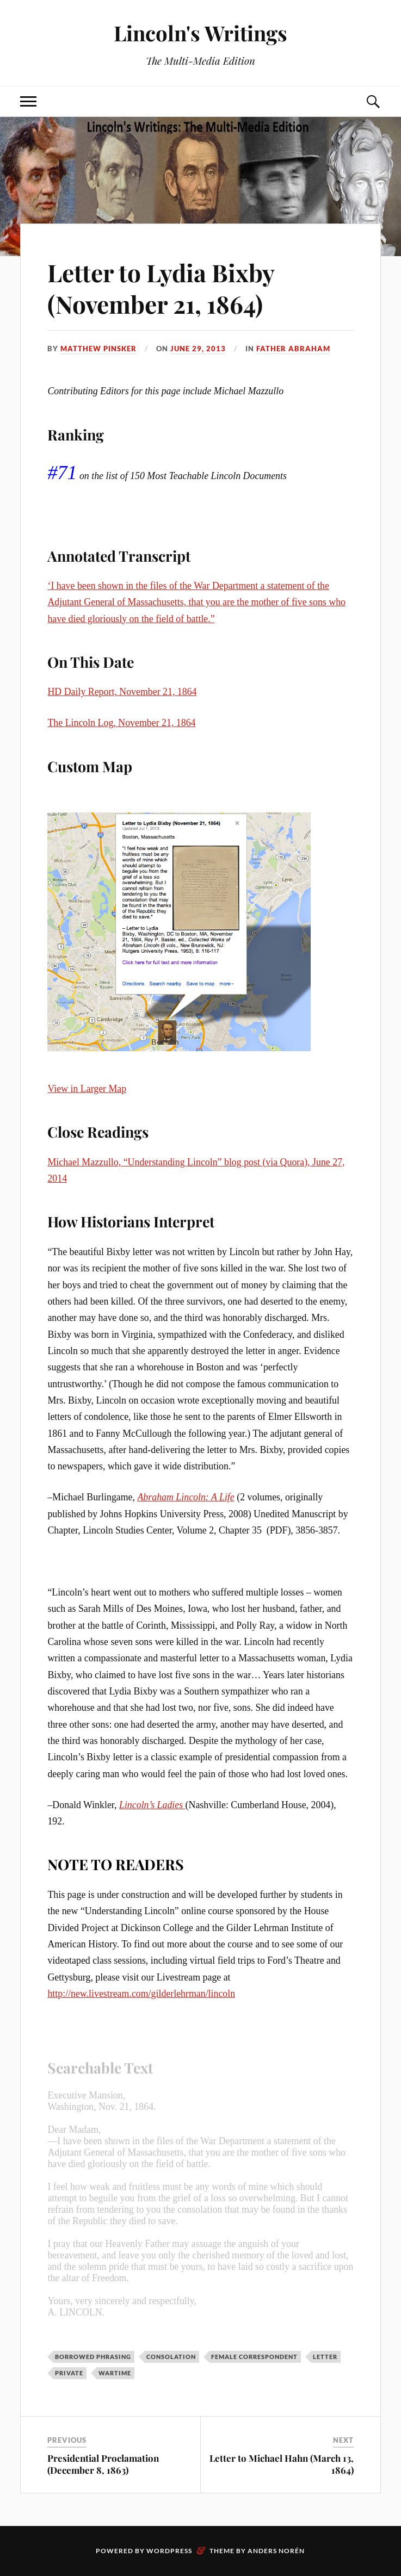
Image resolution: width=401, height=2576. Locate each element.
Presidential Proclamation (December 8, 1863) (103, 2464)
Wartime (114, 2372)
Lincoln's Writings (200, 33)
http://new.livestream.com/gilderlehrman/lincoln (141, 1993)
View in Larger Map (86, 1088)
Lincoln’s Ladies (152, 1804)
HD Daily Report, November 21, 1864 (121, 691)
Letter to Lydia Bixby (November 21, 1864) (160, 287)
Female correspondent (254, 2356)
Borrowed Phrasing (93, 2356)
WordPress (169, 2551)
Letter (325, 2356)
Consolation (171, 2356)
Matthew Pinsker (98, 348)
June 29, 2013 (198, 348)
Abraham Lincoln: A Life (185, 1497)
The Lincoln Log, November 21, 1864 (121, 722)
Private (69, 2372)
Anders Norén (276, 2551)
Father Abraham (293, 348)
